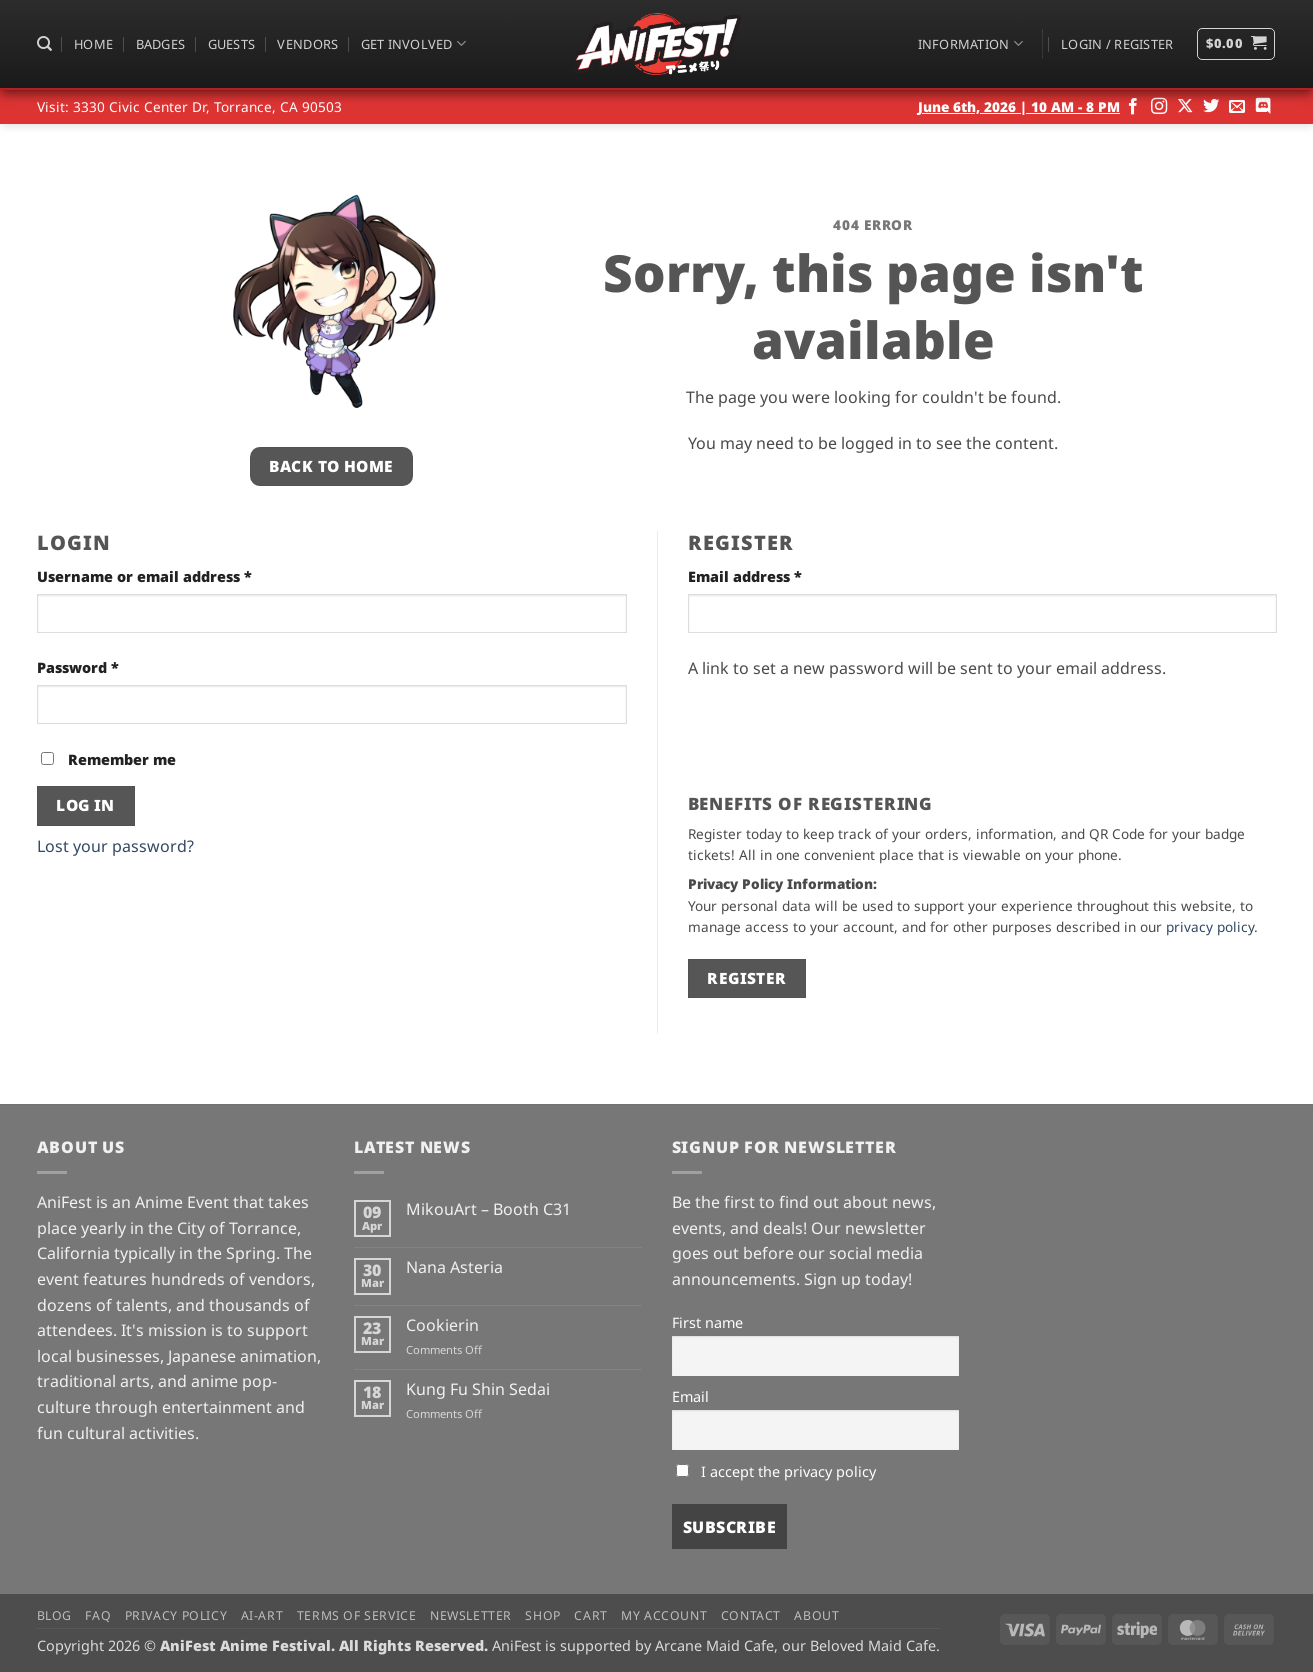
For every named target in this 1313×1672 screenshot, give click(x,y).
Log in (85, 805)
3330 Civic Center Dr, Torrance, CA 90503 (207, 106)
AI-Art (262, 1615)
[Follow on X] (1185, 107)
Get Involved (414, 43)
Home (93, 44)
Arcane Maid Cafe (714, 1645)
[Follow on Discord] (1263, 107)
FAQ (98, 1615)
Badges (161, 44)
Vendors (307, 44)
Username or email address (178, 575)
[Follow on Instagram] (1159, 107)
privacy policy (1210, 926)
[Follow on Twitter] (1211, 107)
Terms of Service (357, 1615)
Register (747, 978)
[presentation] (840, 729)
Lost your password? (115, 846)
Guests (232, 44)
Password (111, 666)
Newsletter (471, 1615)
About (816, 1615)
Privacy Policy (176, 1615)
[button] (1117, 44)
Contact (751, 1615)
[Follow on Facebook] (1133, 107)
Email (690, 1396)
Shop (542, 1615)
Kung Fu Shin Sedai (478, 1389)
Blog (54, 1615)
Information (970, 43)
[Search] (44, 44)
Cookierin (442, 1325)
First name (707, 1322)
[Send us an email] (1237, 107)
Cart (590, 1615)
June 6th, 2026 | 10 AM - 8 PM (1019, 106)
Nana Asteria (454, 1267)
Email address (778, 575)
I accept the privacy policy (776, 1471)
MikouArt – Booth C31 (488, 1209)
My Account (664, 1615)
